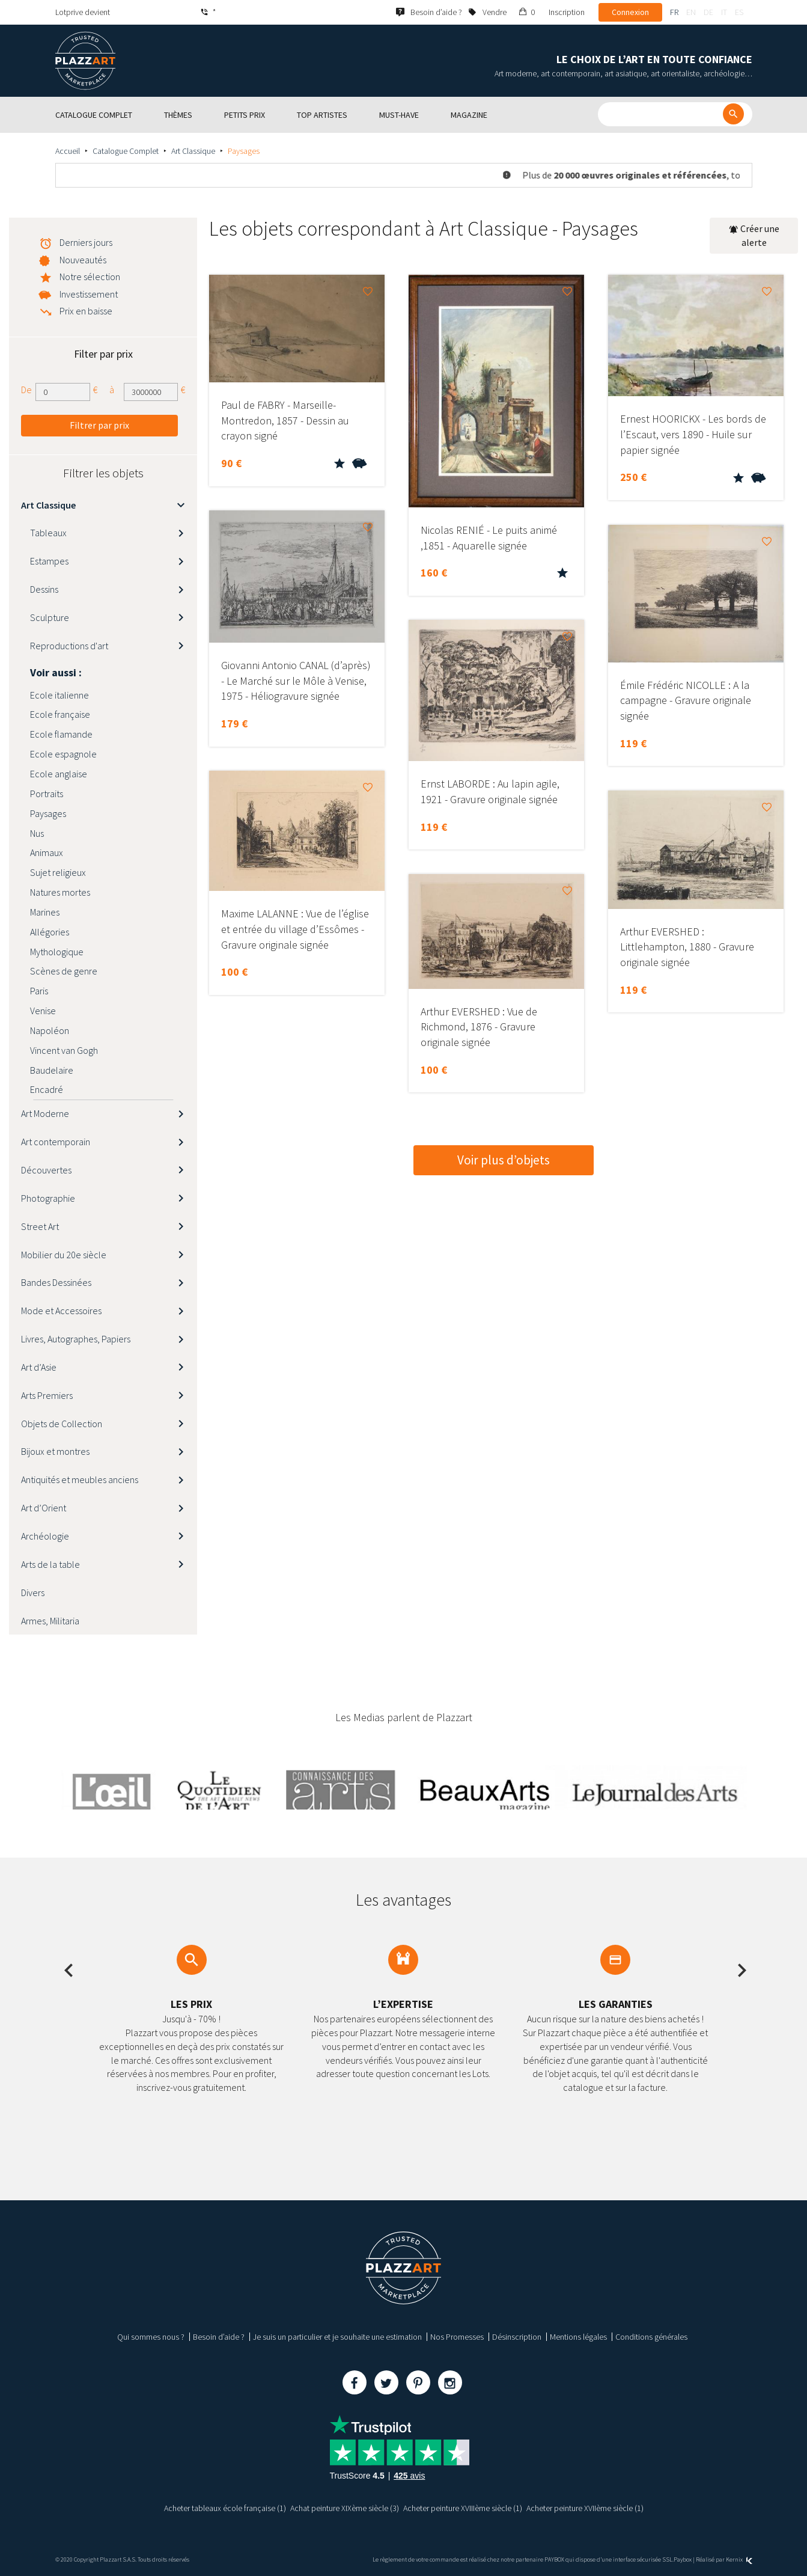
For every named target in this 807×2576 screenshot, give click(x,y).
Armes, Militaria (50, 1621)
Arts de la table (50, 1564)
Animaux (46, 852)
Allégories (49, 932)
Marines (44, 912)
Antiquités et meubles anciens (79, 1479)
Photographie (48, 1198)
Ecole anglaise (58, 774)
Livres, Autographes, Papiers (75, 1339)
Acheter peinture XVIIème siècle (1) (585, 2508)
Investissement (88, 294)
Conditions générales (651, 2336)
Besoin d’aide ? (219, 2336)
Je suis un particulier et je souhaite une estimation (337, 2336)
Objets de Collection (61, 1424)
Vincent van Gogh (64, 1050)
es (739, 12)
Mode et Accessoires (61, 1311)
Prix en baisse (85, 311)
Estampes (49, 561)
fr (674, 12)
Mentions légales (578, 2336)
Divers (32, 1592)
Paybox (683, 2559)
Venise (43, 1011)
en (691, 12)
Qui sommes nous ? (150, 2336)
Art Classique (193, 150)
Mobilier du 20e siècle (63, 1255)
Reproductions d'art (69, 646)
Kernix (739, 2559)
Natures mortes (60, 892)
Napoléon (49, 1030)
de (708, 12)
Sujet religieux (58, 872)
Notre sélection (89, 277)
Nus (37, 833)
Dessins (44, 589)
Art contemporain (55, 1142)
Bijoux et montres (55, 1451)
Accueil (67, 150)
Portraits (46, 794)
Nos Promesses (457, 2336)
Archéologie (45, 1536)
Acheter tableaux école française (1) (225, 2508)
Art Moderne (45, 1113)
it (724, 12)
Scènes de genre (63, 971)
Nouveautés (82, 260)
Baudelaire (51, 1070)
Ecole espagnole (63, 754)
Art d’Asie (38, 1367)
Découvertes (46, 1170)
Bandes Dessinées (56, 1282)
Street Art (40, 1226)
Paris (39, 991)
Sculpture (49, 617)
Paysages (48, 813)
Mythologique (57, 952)
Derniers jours (85, 242)
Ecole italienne (59, 695)
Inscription (567, 12)
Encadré (46, 1089)
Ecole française (60, 714)
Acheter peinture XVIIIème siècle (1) (462, 2508)
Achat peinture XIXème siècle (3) (344, 2508)
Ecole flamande (61, 734)
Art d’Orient (43, 1508)
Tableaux (48, 533)
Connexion (630, 12)
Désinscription (516, 2336)
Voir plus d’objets (503, 1160)
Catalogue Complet (126, 150)
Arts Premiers (47, 1395)
